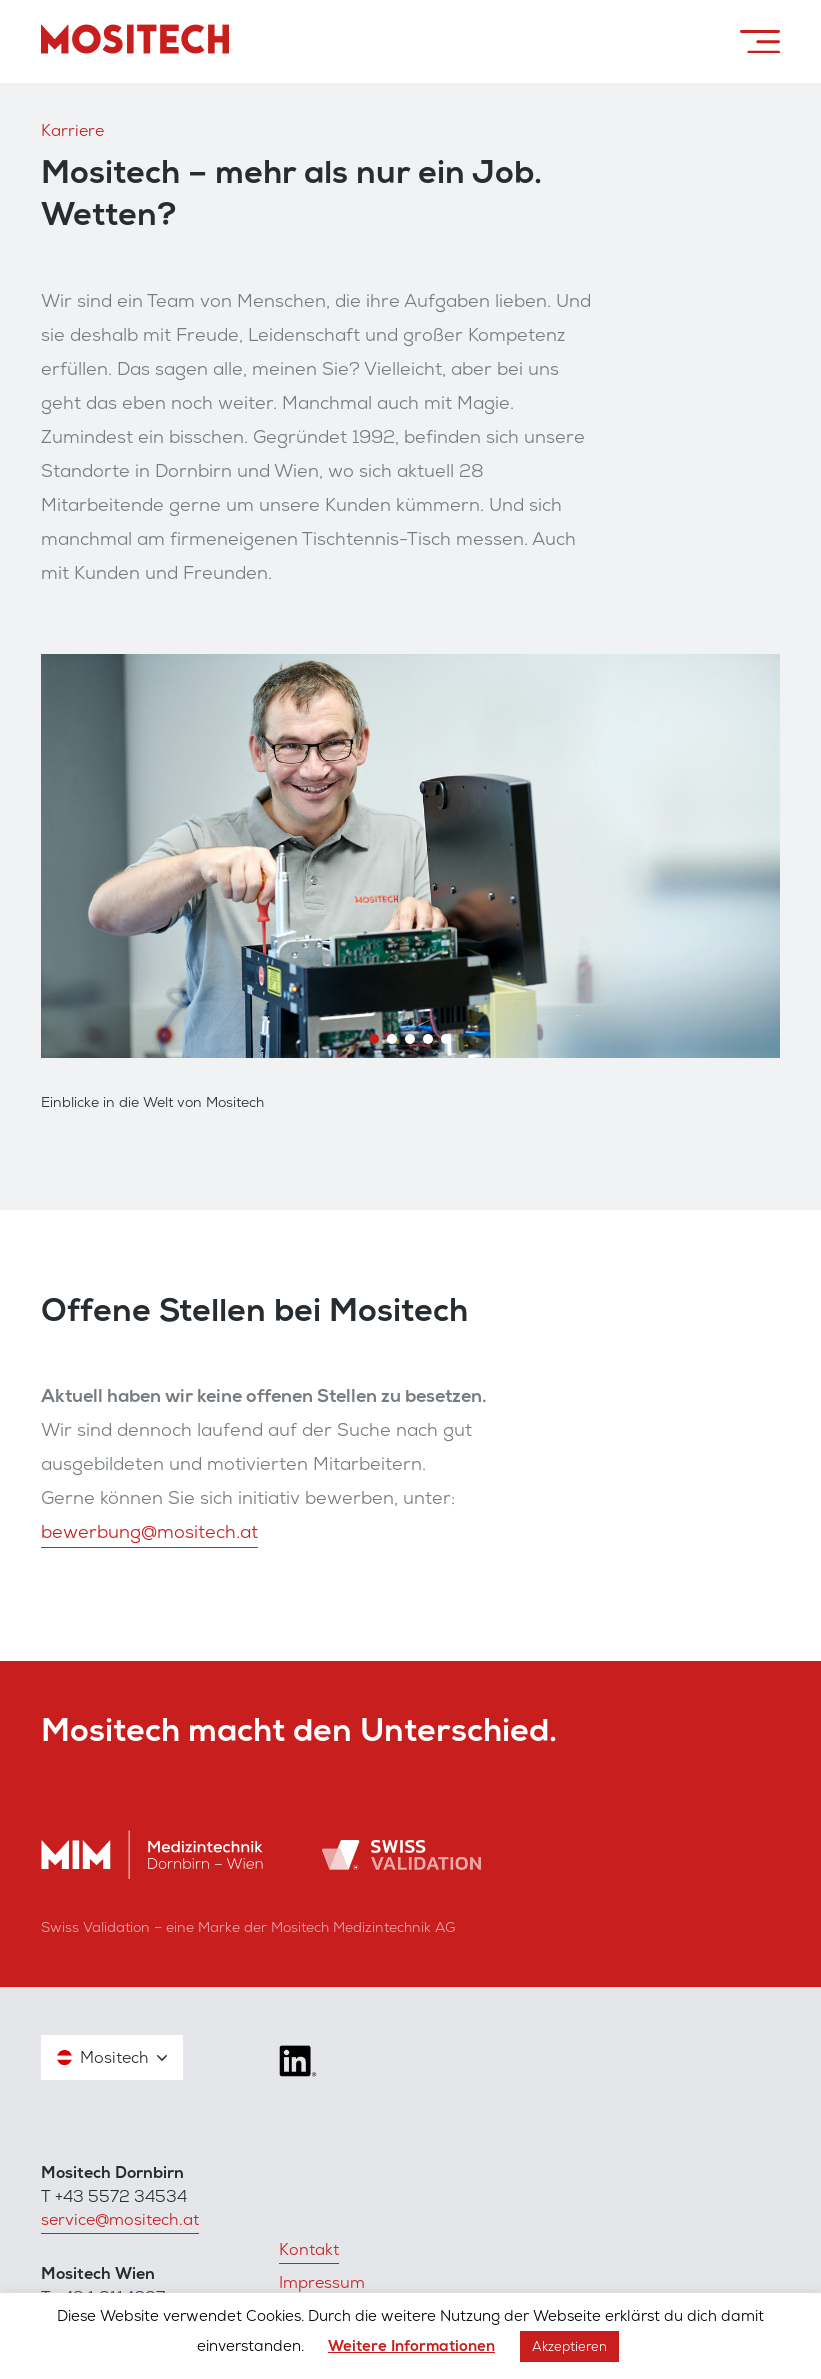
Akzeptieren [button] (569, 2346)
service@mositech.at (120, 2219)
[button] (374, 1039)
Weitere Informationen (411, 2346)
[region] (410, 856)
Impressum (322, 2282)
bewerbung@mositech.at (149, 1531)
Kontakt (309, 2249)
